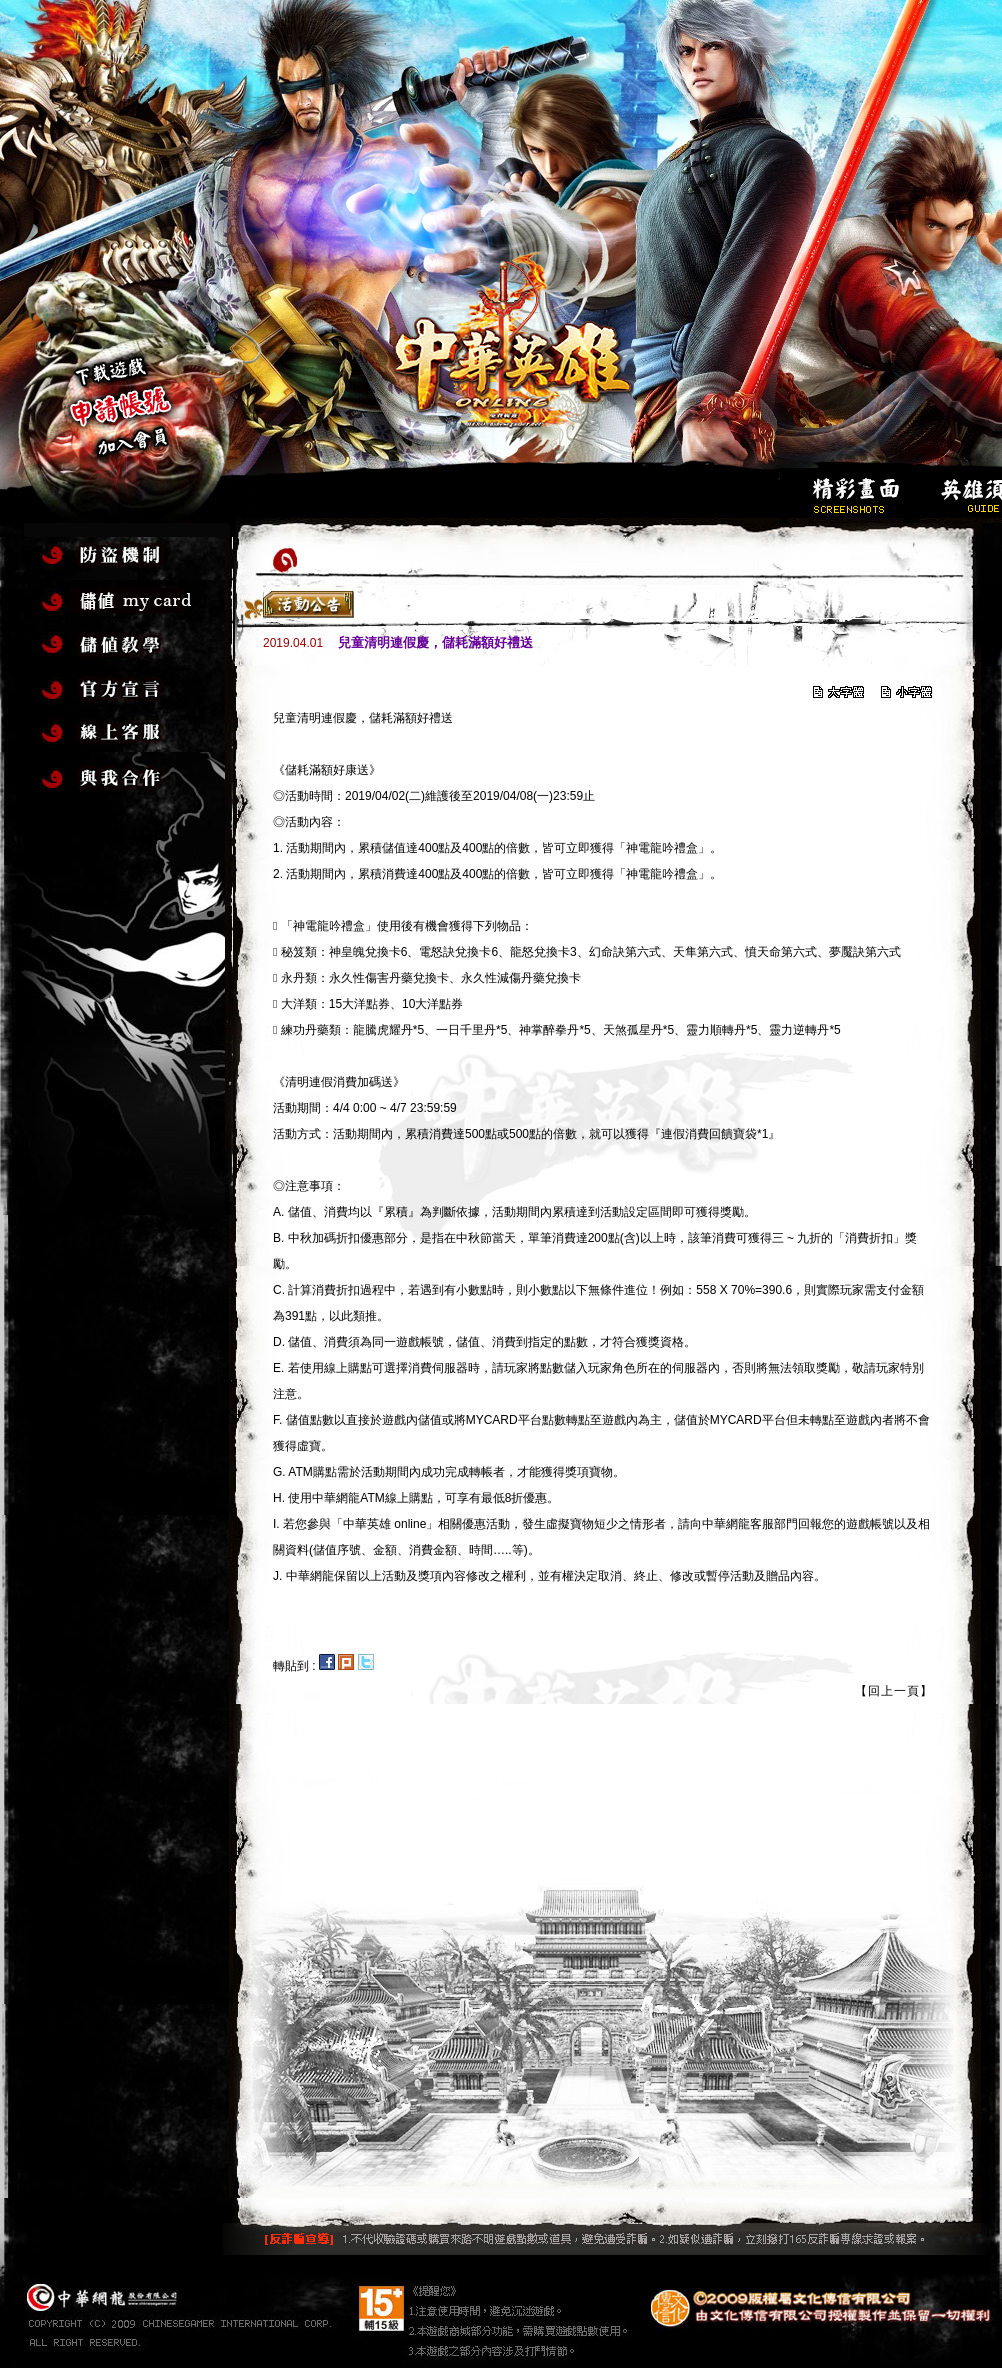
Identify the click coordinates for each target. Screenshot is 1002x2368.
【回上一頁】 (894, 1691)
